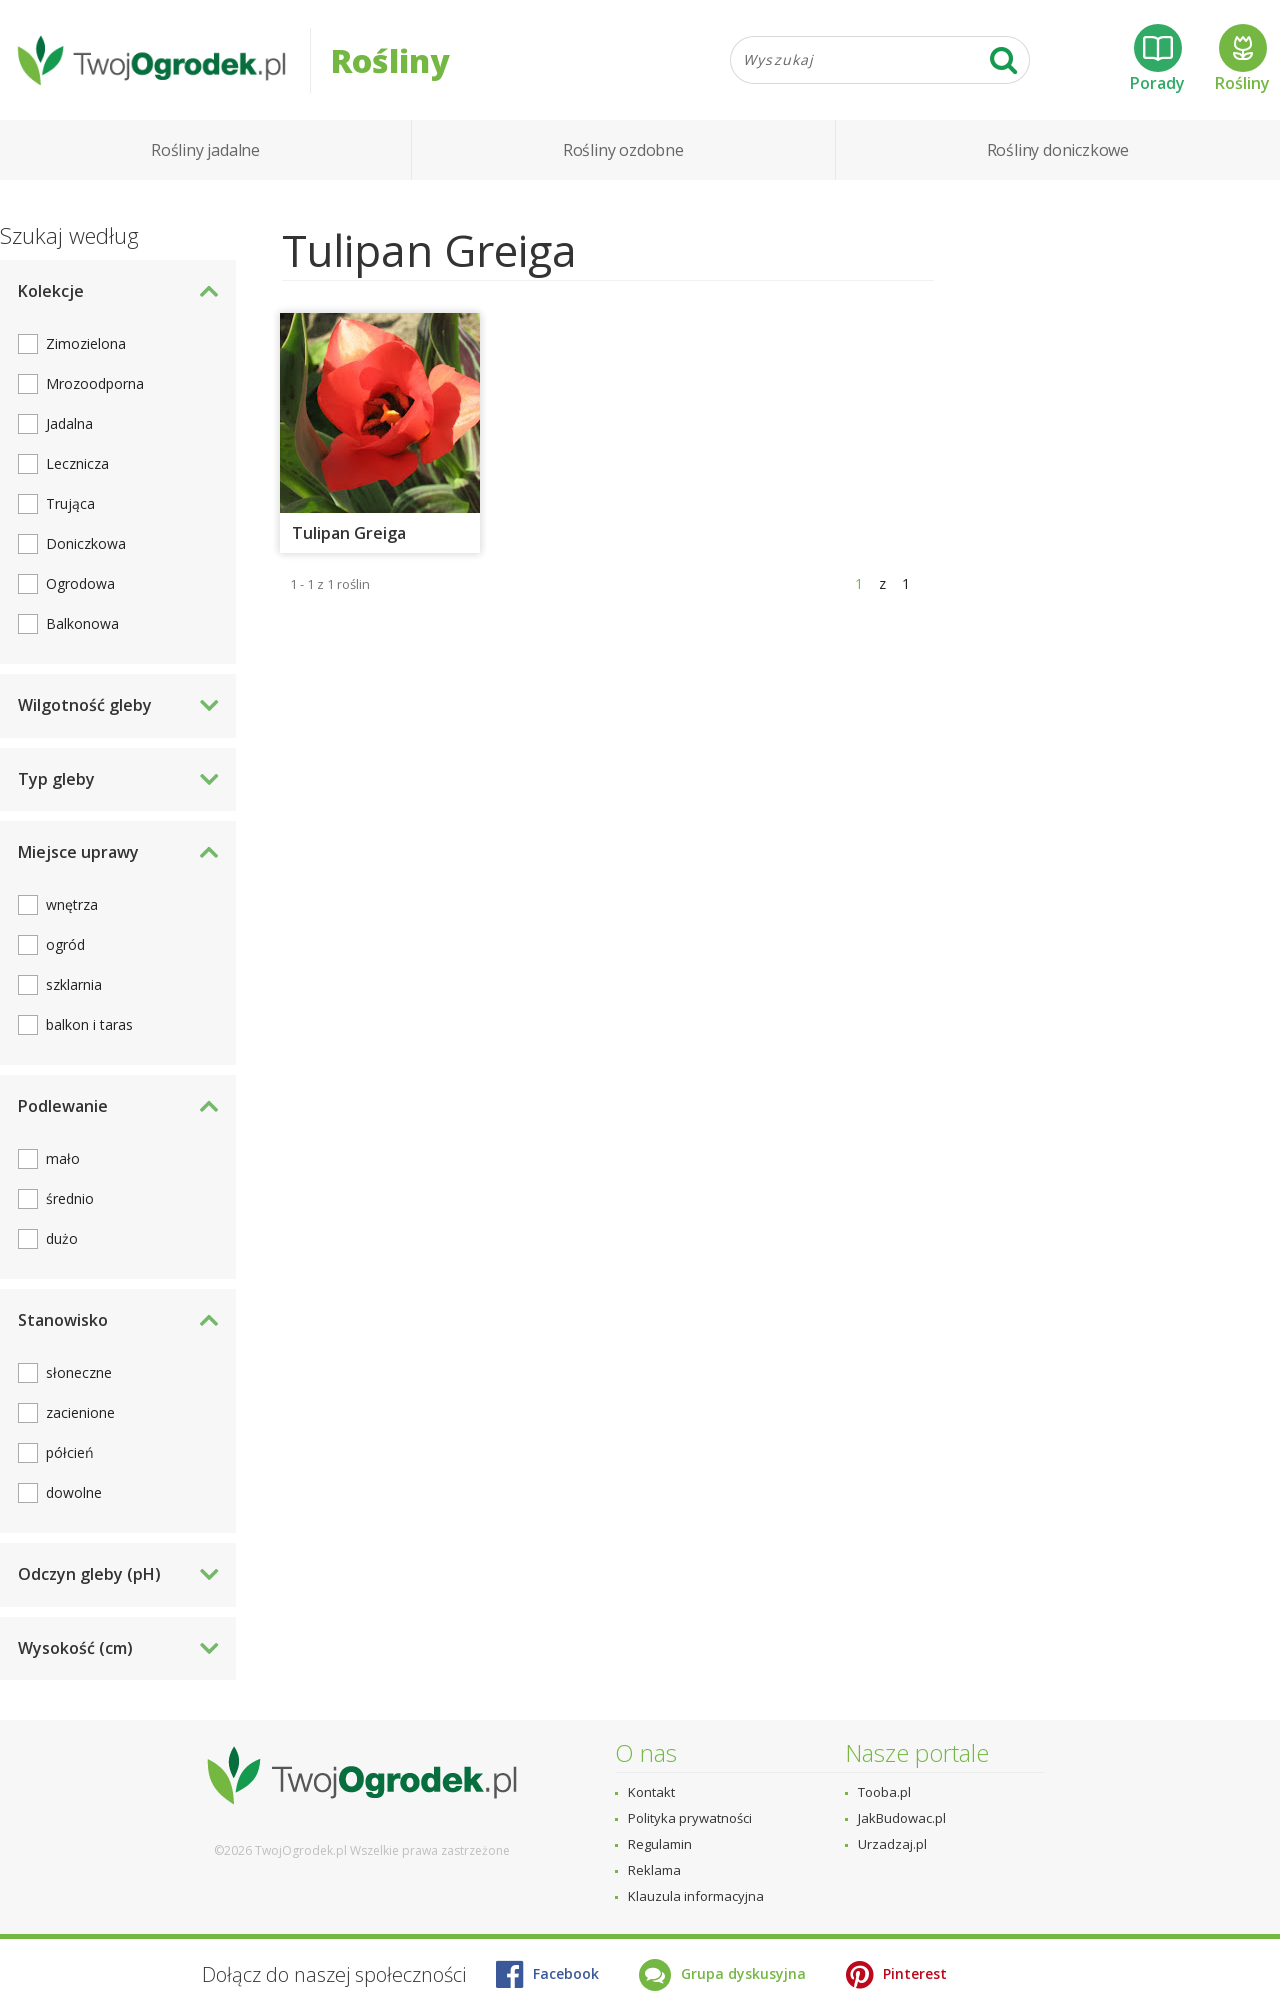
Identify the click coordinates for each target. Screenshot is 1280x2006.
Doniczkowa (86, 543)
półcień (70, 1452)
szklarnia (74, 984)
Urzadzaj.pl (892, 1844)
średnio (70, 1198)
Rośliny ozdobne (623, 150)
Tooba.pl (884, 1792)
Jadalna (69, 423)
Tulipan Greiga (349, 533)
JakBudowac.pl (902, 1818)
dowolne (74, 1492)
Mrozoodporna (95, 383)
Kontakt (651, 1792)
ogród (65, 944)
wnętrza (72, 904)
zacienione (80, 1412)
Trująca (70, 503)
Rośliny (1242, 59)
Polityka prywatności (690, 1818)
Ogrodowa (80, 583)
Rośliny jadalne (205, 150)
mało (63, 1158)
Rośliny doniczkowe (1058, 150)
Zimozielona (86, 343)
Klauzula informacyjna (696, 1896)
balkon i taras (89, 1024)
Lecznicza (77, 463)
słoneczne (79, 1372)
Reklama (654, 1870)
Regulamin (660, 1844)
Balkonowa (82, 623)
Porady (1157, 59)
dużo (62, 1238)
